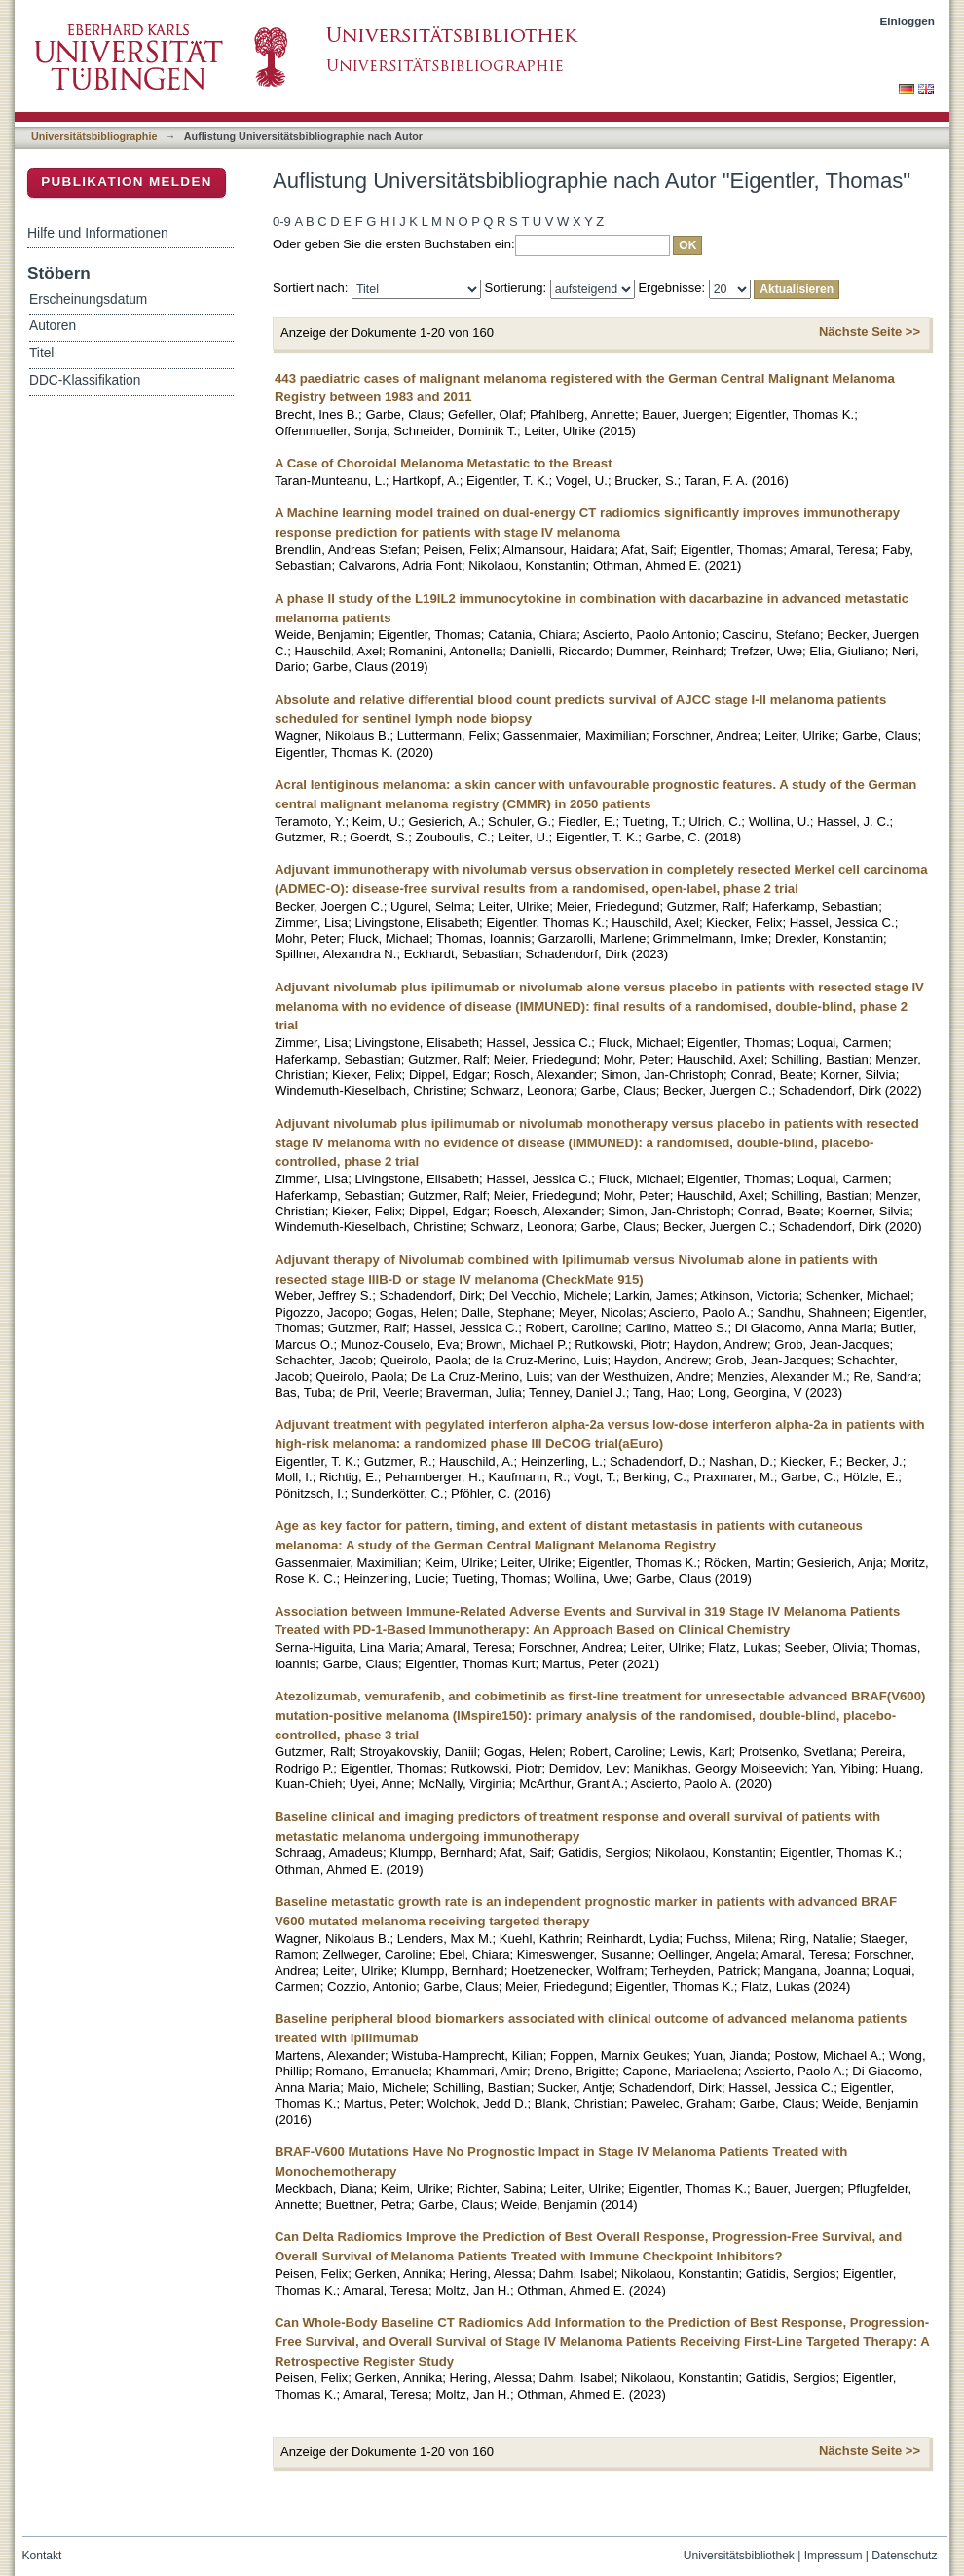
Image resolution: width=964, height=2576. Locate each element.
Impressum (833, 2555)
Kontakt (42, 2555)
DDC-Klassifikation (84, 380)
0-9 (282, 221)
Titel (41, 353)
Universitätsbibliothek (739, 2555)
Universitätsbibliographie (94, 136)
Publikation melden (126, 181)
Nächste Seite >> (869, 331)
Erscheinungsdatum (88, 299)
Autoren (52, 325)
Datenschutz (904, 2555)
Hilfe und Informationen (97, 233)
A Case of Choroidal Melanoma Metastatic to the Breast (443, 463)
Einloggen (908, 21)
